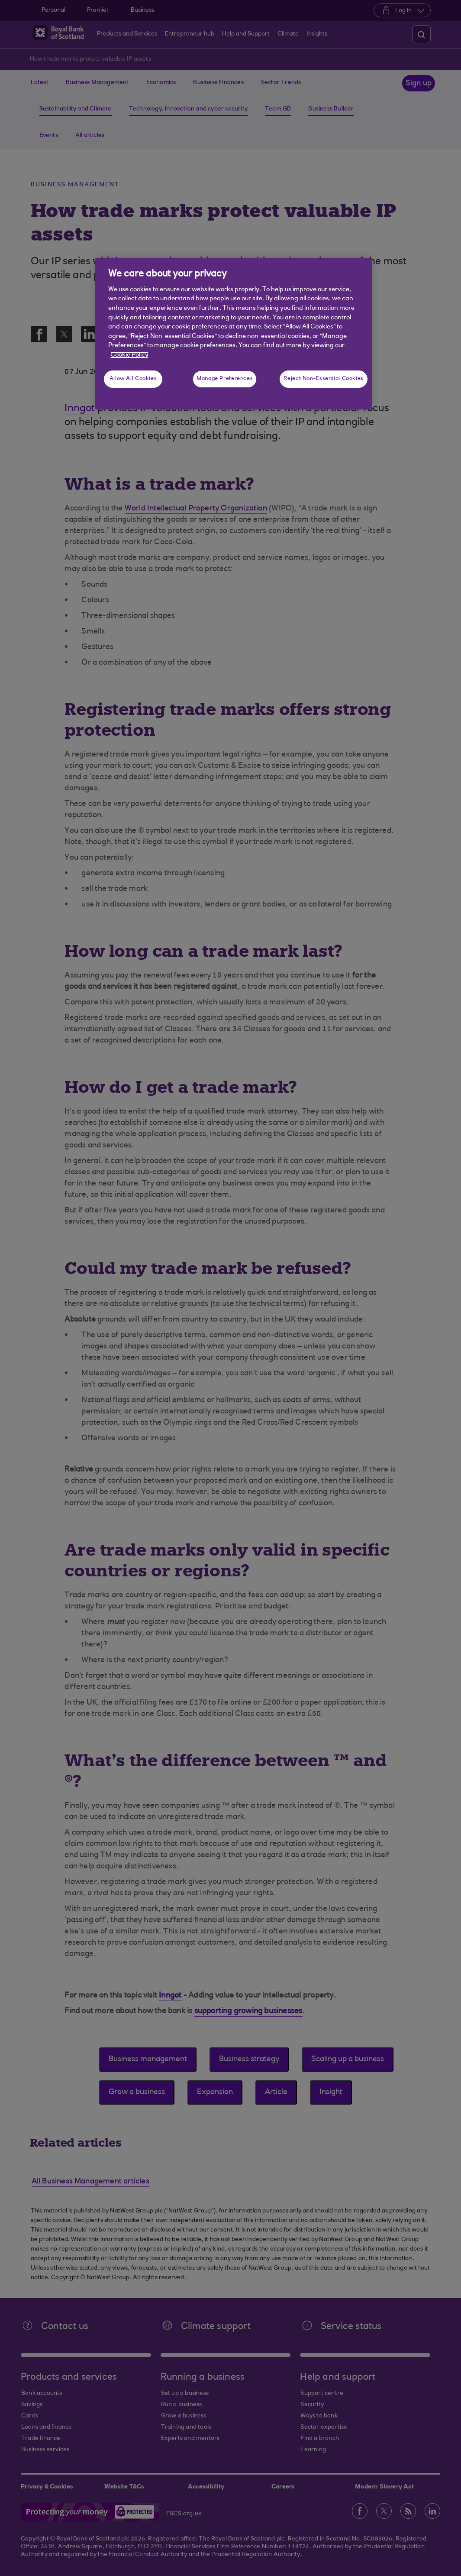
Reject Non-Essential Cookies (324, 378)
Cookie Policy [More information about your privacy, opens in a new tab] (129, 355)
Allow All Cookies (133, 378)
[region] (233, 333)
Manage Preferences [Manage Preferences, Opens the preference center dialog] (225, 378)
